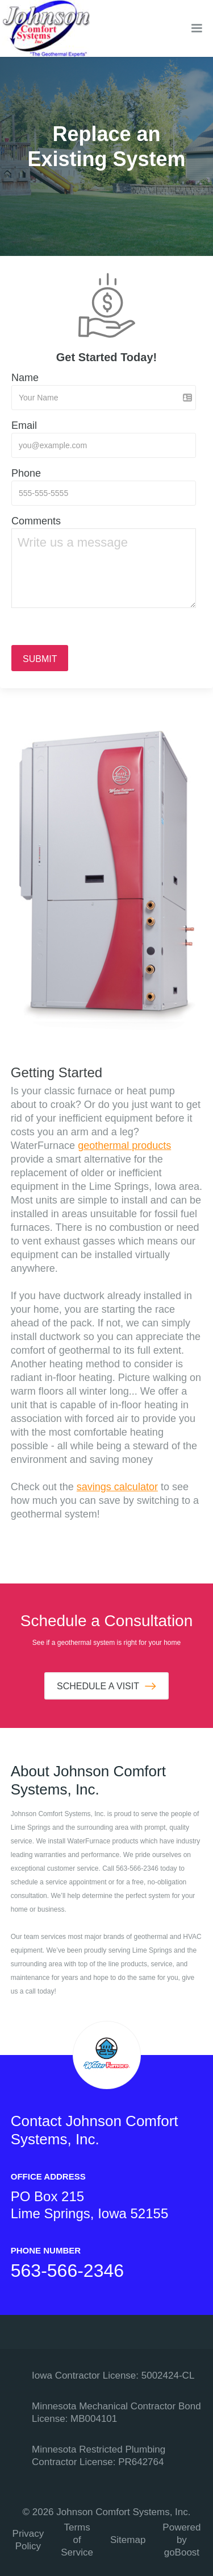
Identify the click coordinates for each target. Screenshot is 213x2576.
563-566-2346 (67, 2270)
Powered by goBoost (181, 2540)
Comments (36, 521)
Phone (26, 473)
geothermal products (124, 1145)
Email (24, 425)
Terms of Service (77, 2540)
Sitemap (127, 2539)
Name (25, 377)
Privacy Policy (28, 2540)
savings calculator (117, 1486)
